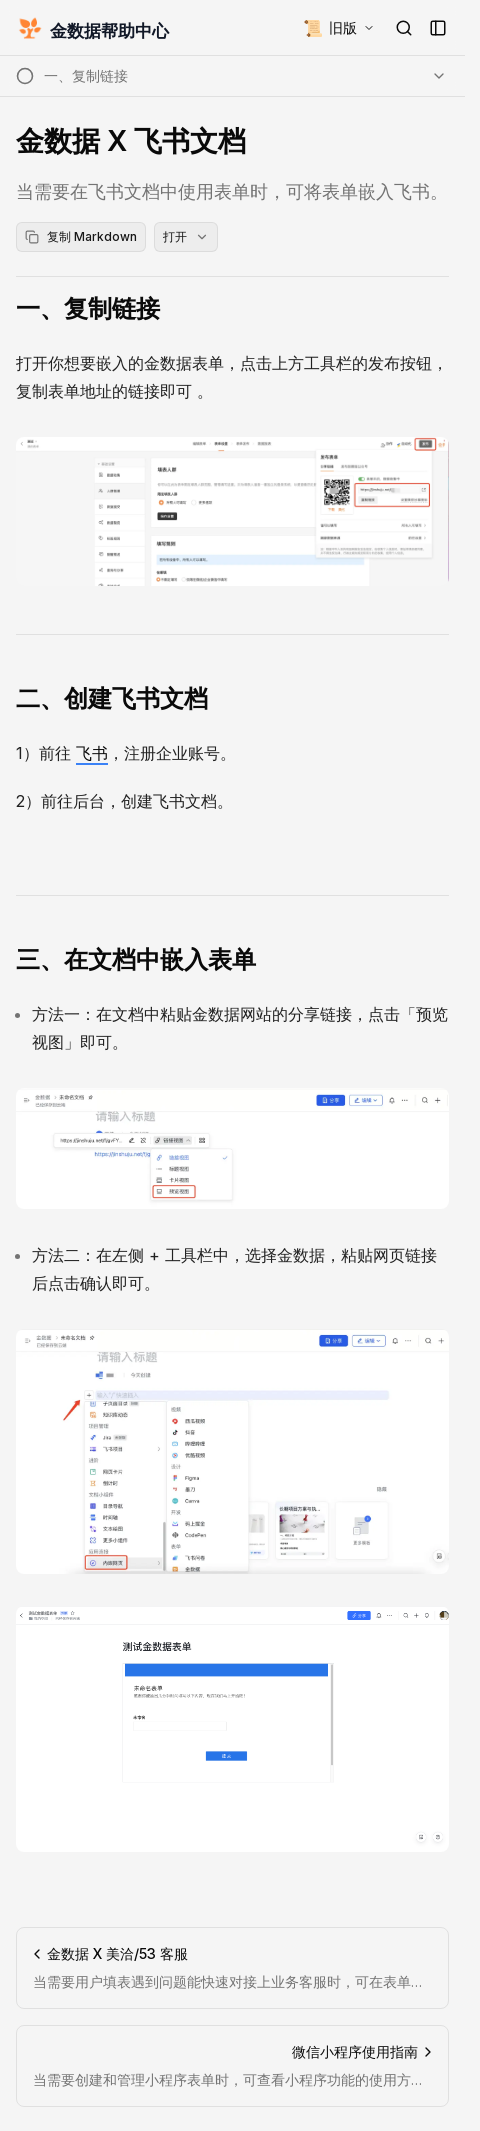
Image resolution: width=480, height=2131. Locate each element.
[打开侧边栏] (438, 28)
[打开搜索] (404, 28)
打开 (186, 236)
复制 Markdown (81, 236)
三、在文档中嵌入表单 (136, 959)
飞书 (92, 753)
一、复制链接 (88, 308)
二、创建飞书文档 (112, 698)
